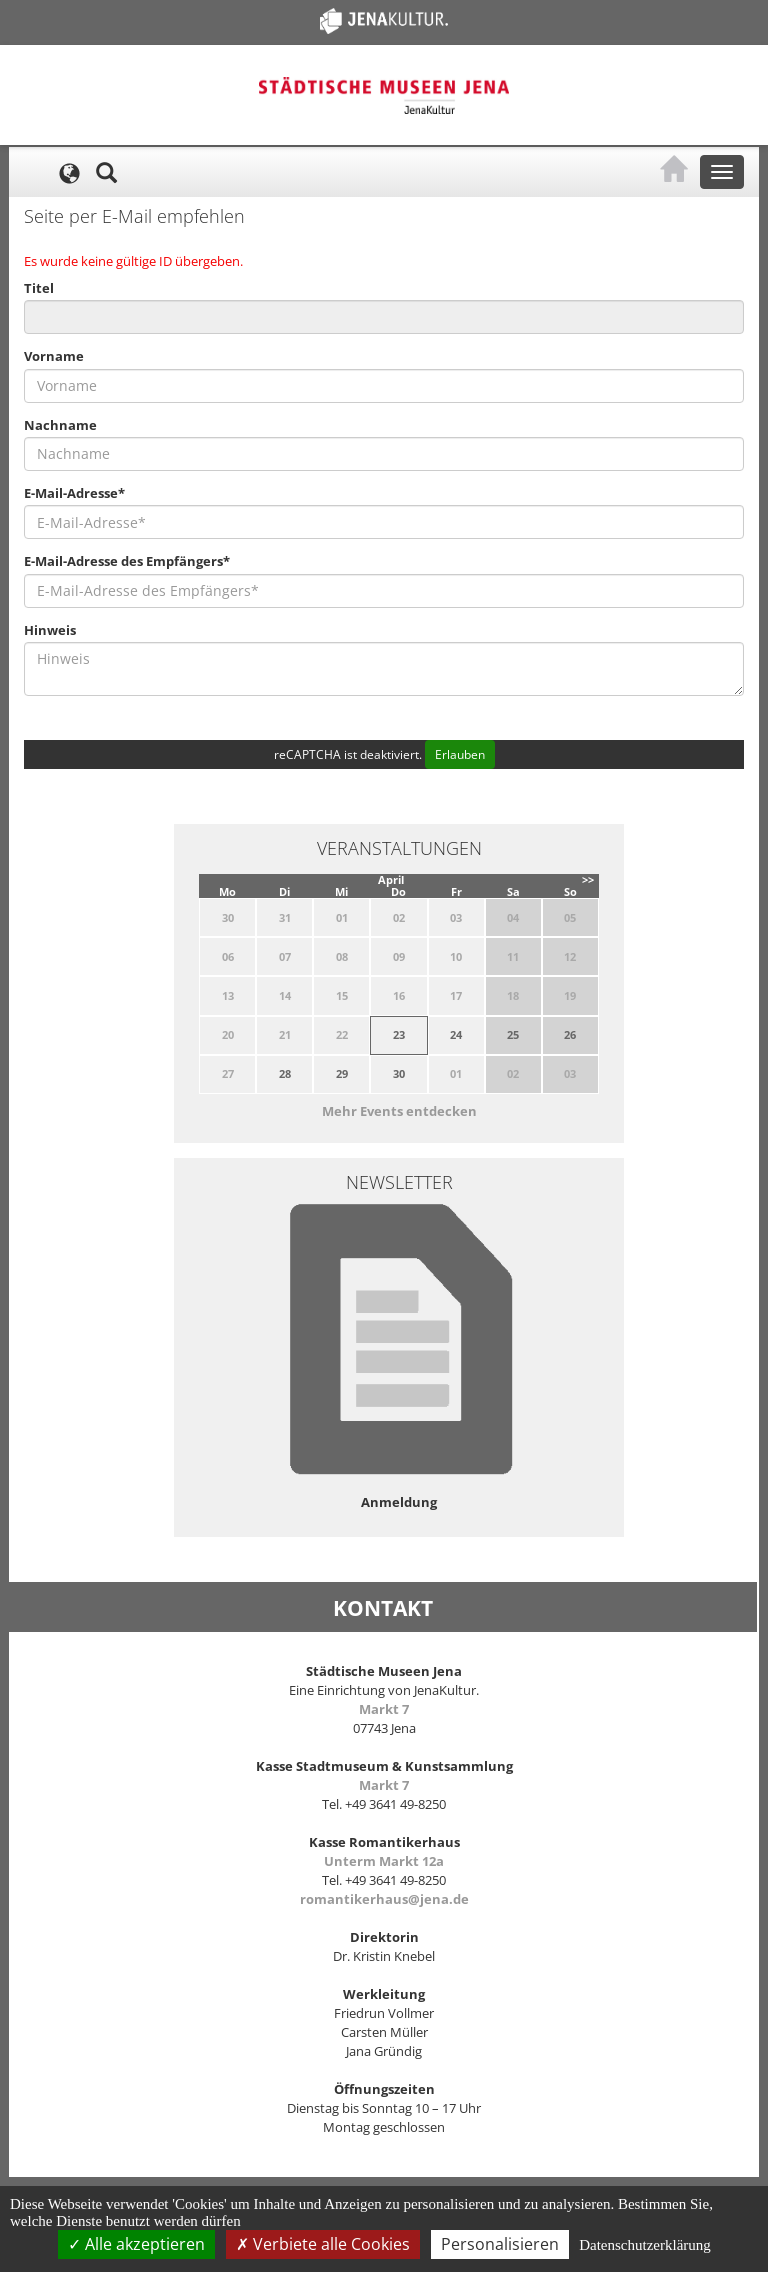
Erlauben (460, 754)
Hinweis (50, 630)
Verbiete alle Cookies (323, 2244)
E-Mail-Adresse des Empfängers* (127, 561)
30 (399, 1073)
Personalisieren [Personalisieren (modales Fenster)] (500, 2244)
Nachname (60, 425)
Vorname (54, 356)
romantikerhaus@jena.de (384, 1899)
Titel (39, 288)
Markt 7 (384, 1709)
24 (456, 1034)
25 (513, 1034)
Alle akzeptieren (136, 2244)
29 (342, 1073)
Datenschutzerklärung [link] (645, 2245)
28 (285, 1073)
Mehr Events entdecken (399, 1111)
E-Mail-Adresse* (74, 493)
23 (399, 1034)
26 (570, 1034)
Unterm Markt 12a (384, 1861)
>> (588, 879)
